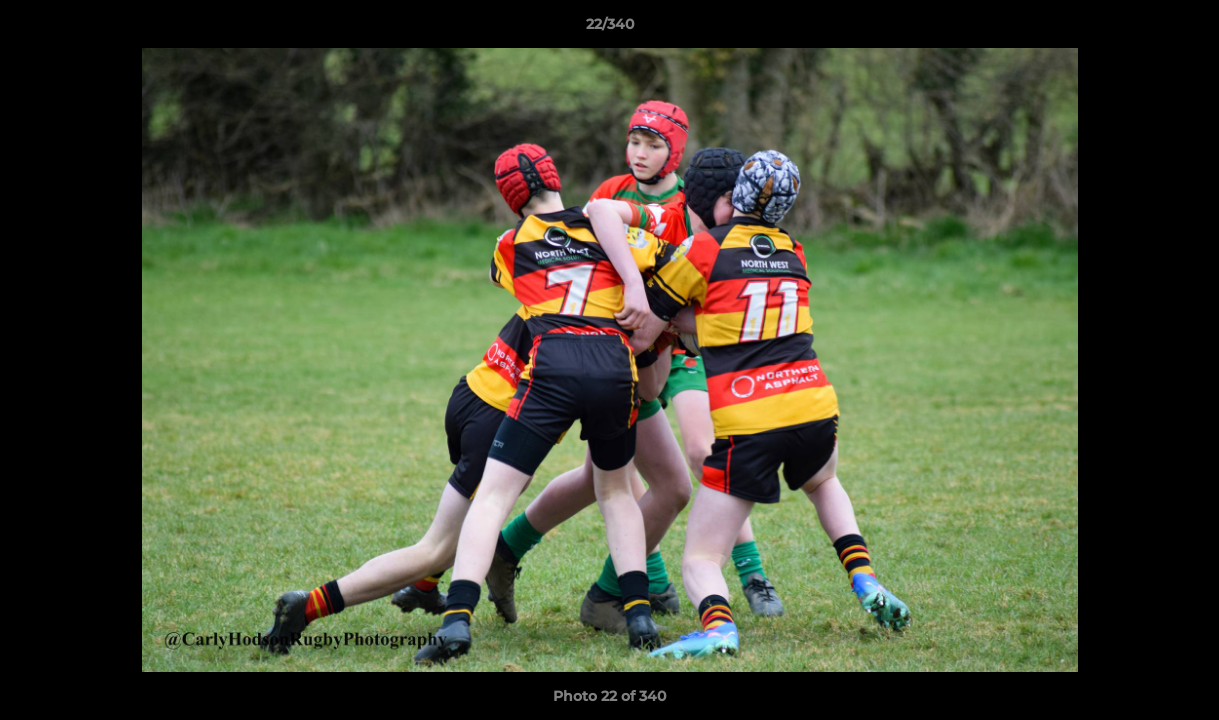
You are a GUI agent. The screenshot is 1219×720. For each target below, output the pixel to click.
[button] (1183, 29)
